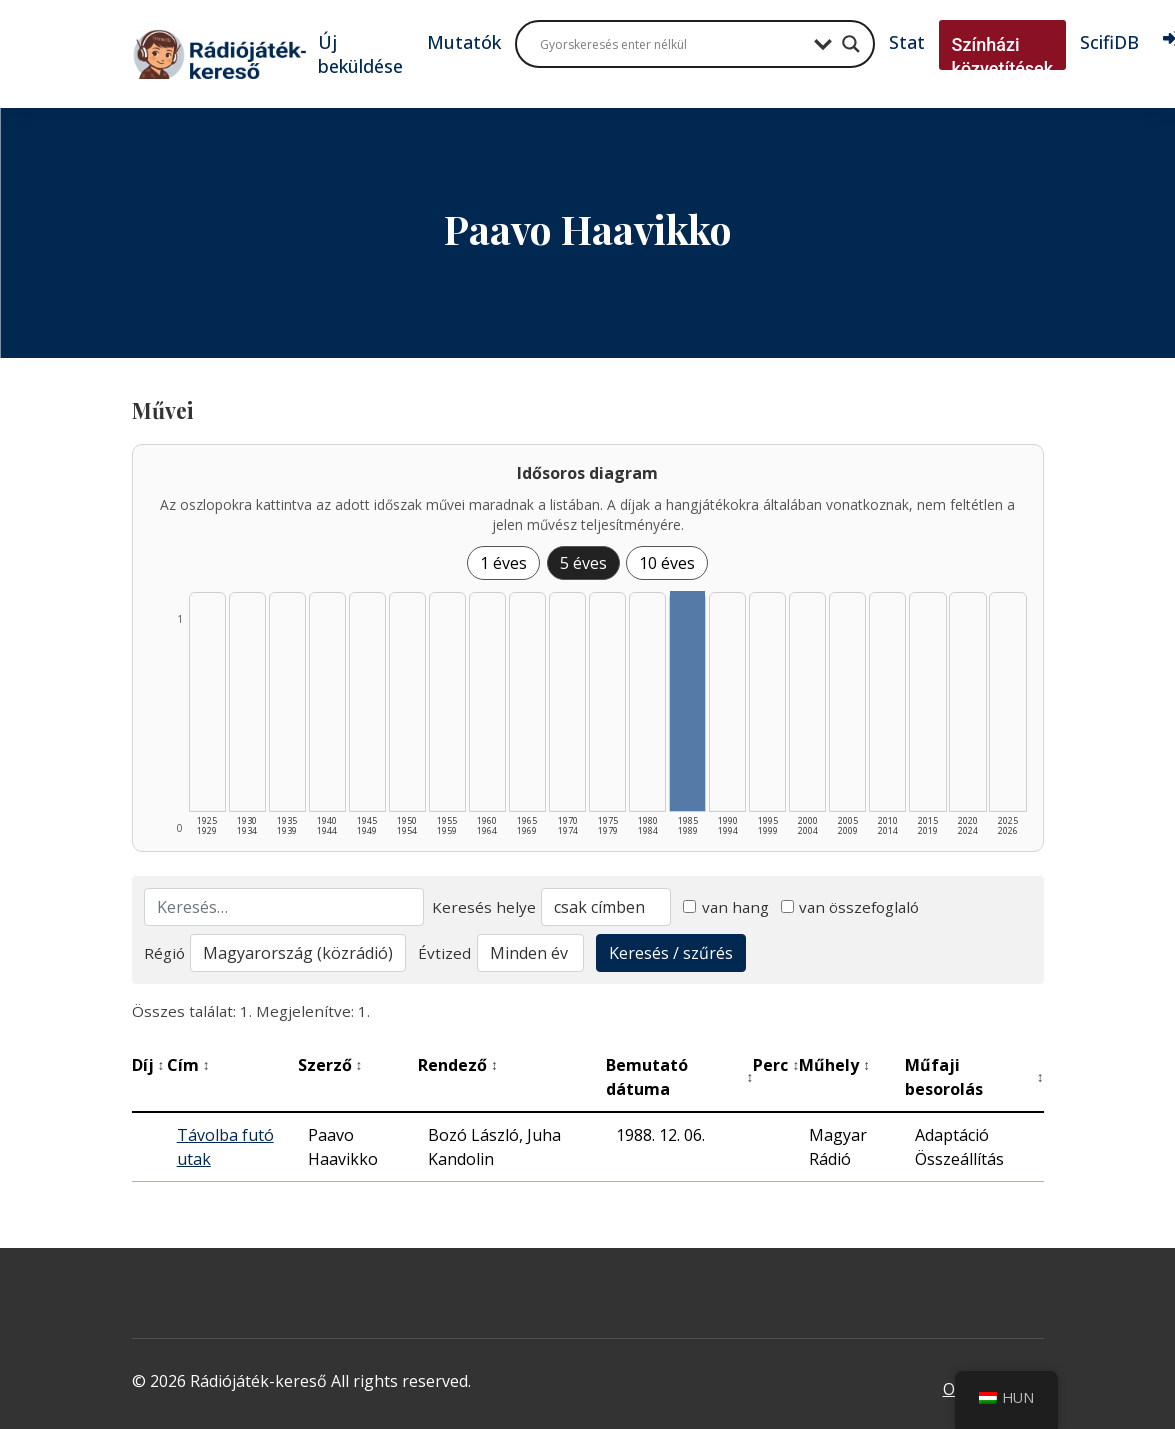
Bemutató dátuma (680, 1077)
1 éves (503, 563)
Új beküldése (360, 54)
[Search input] (672, 44)
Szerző (330, 1065)
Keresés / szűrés (671, 953)
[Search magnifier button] (851, 44)
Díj (148, 1065)
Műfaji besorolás (974, 1077)
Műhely (834, 1065)
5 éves (583, 563)
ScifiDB (1109, 42)
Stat (907, 42)
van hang (726, 907)
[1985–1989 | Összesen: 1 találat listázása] (687, 701)
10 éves (667, 563)
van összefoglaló (850, 907)
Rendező (458, 1065)
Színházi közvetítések (1003, 56)
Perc (776, 1065)
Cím (188, 1065)
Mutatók (464, 42)
